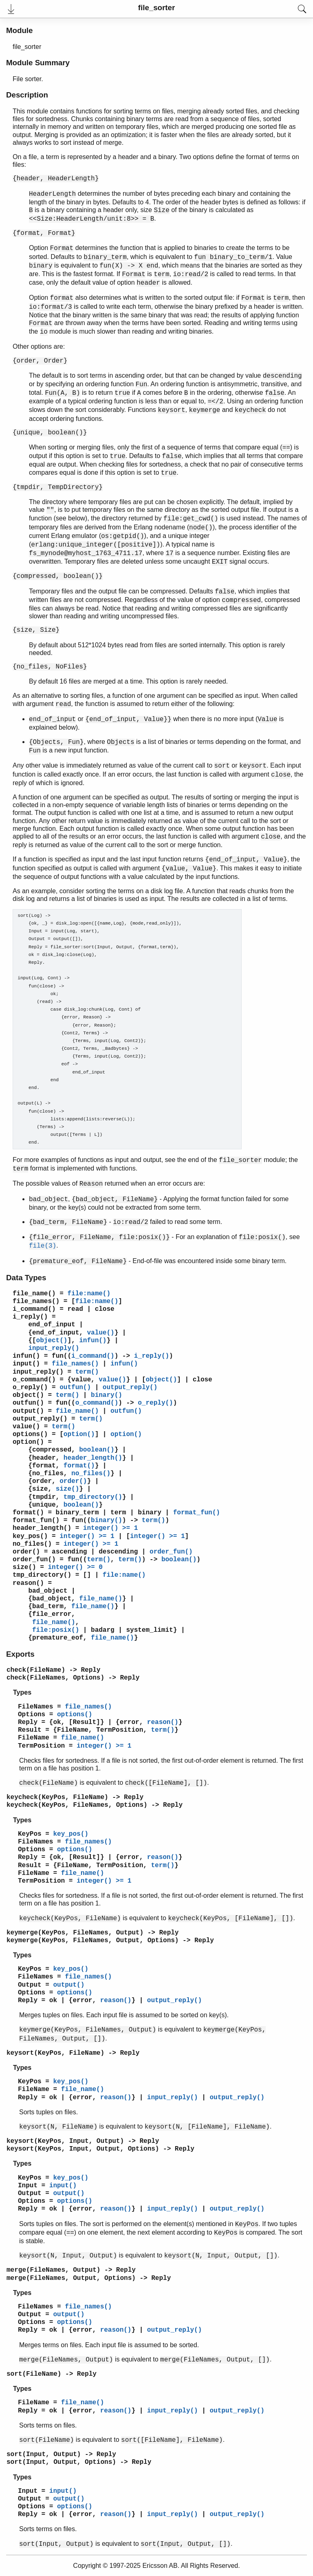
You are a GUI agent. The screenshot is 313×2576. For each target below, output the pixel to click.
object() (52, 1340)
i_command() (34, 1309)
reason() (28, 1583)
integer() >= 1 (110, 1528)
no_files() (90, 1473)
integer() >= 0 (75, 1567)
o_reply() (30, 1387)
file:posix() (55, 1630)
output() (28, 1411)
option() (79, 1434)
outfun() (75, 1387)
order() (73, 1481)
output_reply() (130, 1387)
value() (100, 1333)
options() (30, 1434)
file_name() (34, 1293)
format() (79, 1465)
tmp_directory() (93, 1497)
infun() (92, 1340)
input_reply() (53, 1348)
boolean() (96, 1450)
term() (87, 1372)
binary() (106, 1395)
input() (26, 1364)
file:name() (88, 1293)
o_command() (34, 1379)
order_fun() (171, 1552)
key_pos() (30, 1536)
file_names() (36, 1301)
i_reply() (30, 1317)
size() (67, 1489)
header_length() (93, 1458)
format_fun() (196, 1512)
